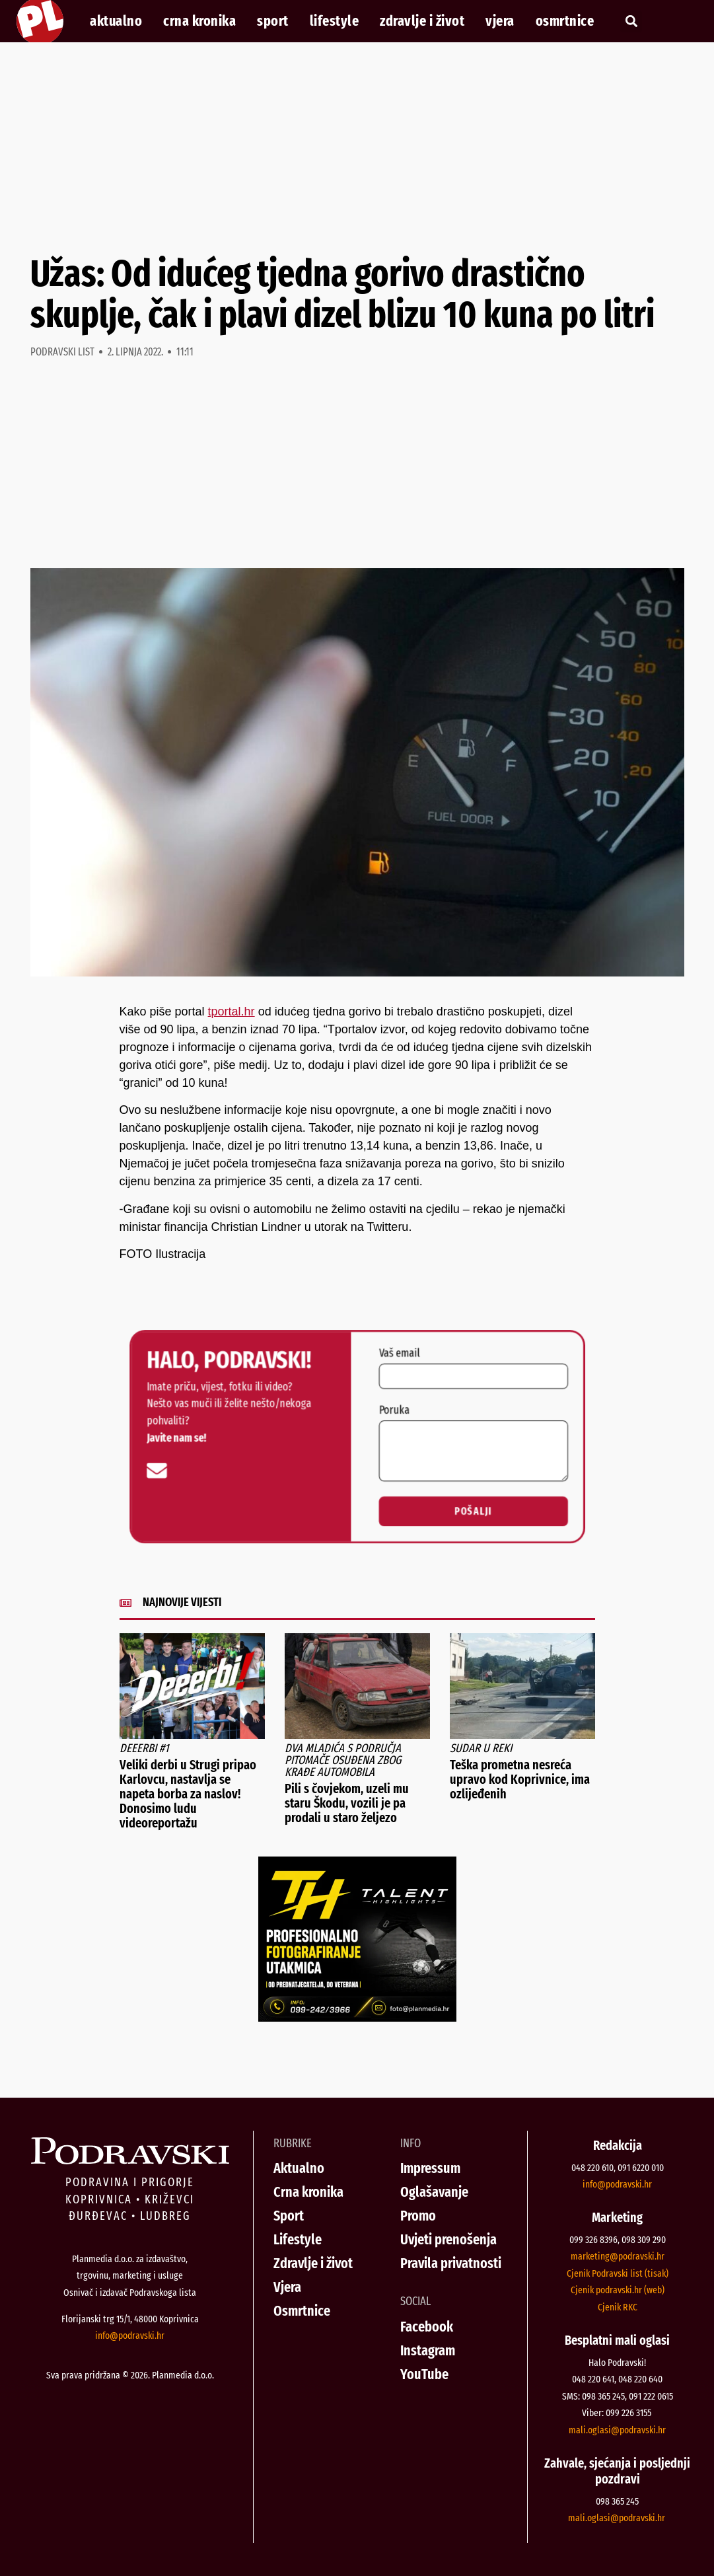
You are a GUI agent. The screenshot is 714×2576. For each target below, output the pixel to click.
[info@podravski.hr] (285, 1449)
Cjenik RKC (617, 2307)
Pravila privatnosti (450, 2263)
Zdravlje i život (422, 21)
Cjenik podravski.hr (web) (617, 2290)
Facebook (426, 2327)
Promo (418, 2216)
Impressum (430, 2168)
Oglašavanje (434, 2192)
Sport (273, 21)
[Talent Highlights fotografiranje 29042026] (357, 2017)
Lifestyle (334, 21)
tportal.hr (231, 1011)
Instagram (427, 2350)
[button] (631, 21)
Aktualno (116, 21)
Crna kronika (199, 21)
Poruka (370, 1427)
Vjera (500, 21)
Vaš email (372, 1407)
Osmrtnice (565, 21)
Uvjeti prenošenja (448, 2239)
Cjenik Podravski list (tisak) (617, 2273)
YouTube (424, 2374)
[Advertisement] (357, 147)
